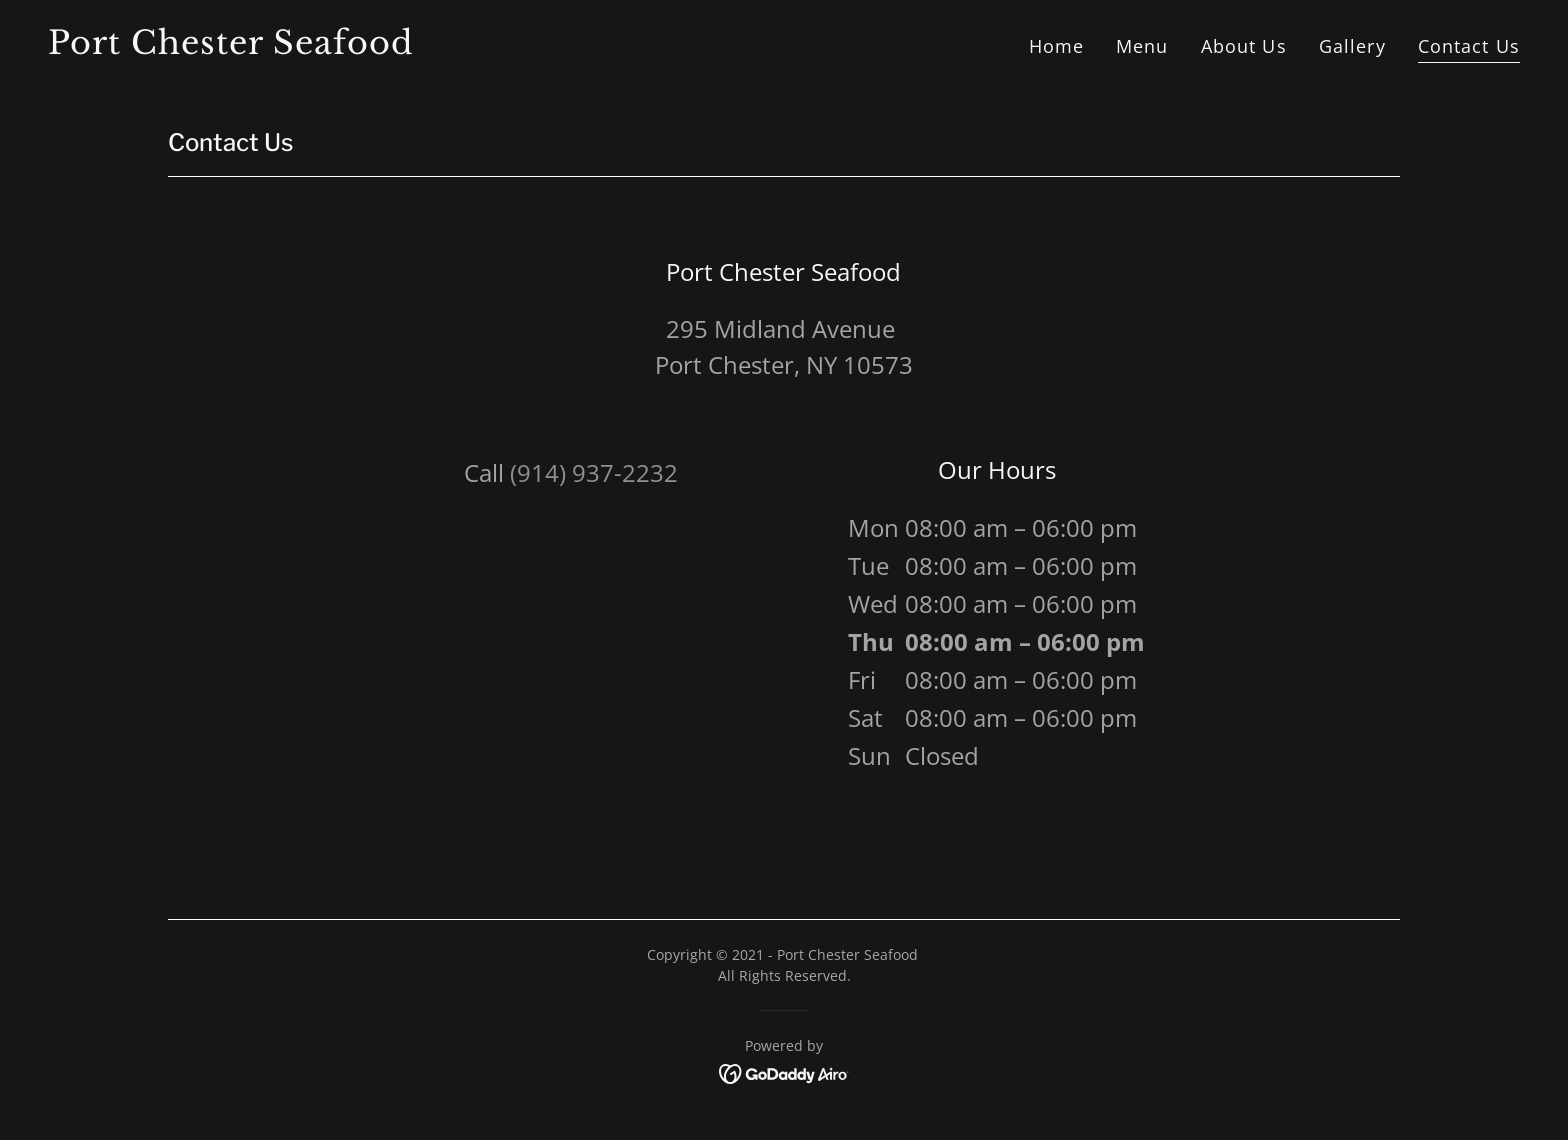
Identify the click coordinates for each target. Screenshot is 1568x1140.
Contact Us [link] (1469, 46)
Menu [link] (1142, 46)
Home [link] (1057, 46)
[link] (408, 47)
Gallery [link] (1352, 46)
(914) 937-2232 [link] (594, 472)
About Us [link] (1244, 46)
